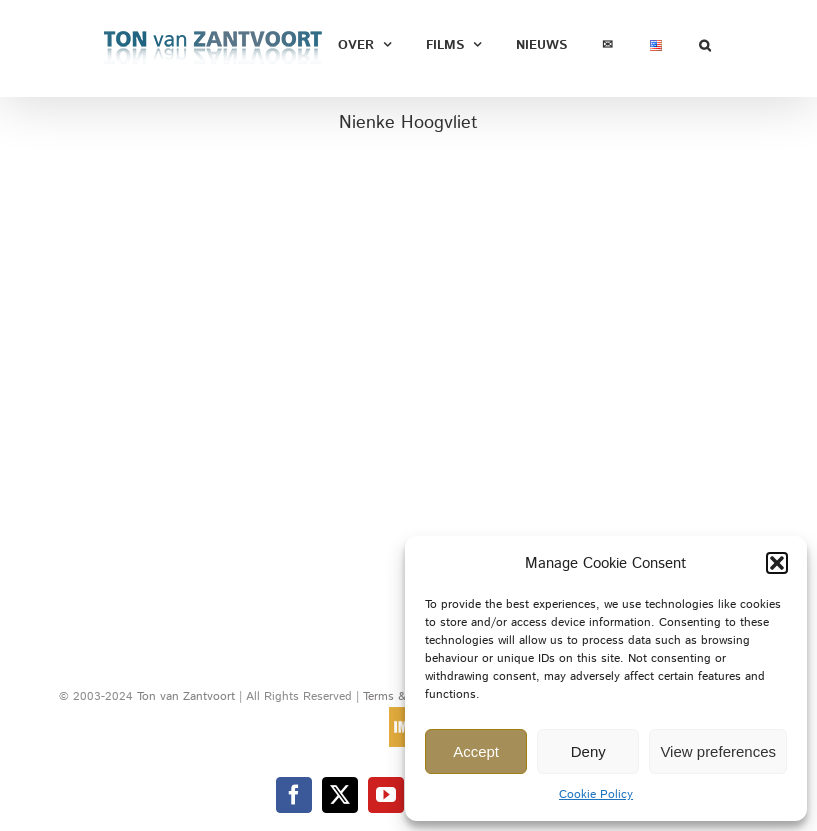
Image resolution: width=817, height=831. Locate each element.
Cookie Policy (596, 794)
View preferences (718, 751)
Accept (476, 751)
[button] (777, 563)
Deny (588, 751)
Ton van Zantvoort (186, 696)
